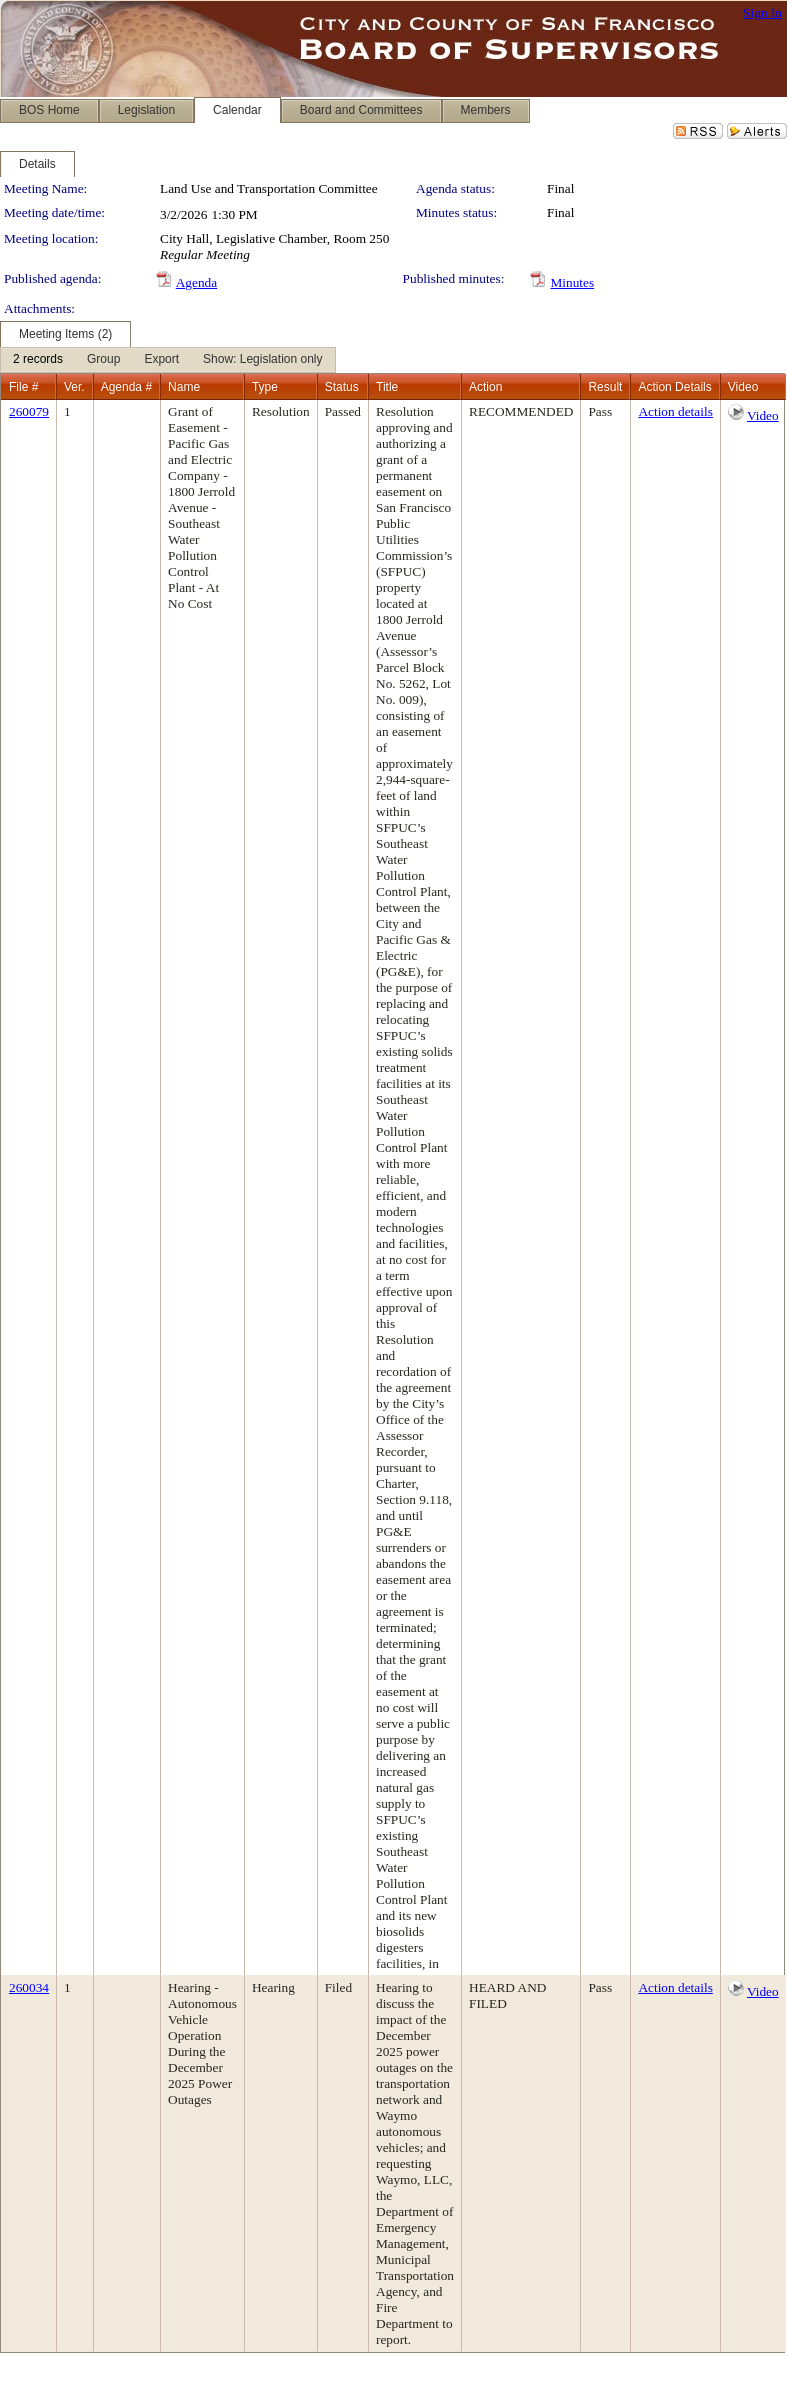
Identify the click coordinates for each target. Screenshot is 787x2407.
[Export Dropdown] (161, 360)
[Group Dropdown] (103, 360)
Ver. (74, 387)
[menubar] (168, 360)
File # (23, 387)
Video (763, 415)
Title (387, 387)
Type (265, 387)
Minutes (572, 282)
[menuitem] (38, 360)
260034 (29, 1987)
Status (342, 387)
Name (184, 387)
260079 (29, 411)
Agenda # (126, 387)
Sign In (762, 12)
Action (485, 387)
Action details (675, 411)
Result (605, 387)
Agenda (196, 282)
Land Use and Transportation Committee (269, 188)
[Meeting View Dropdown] (262, 360)
